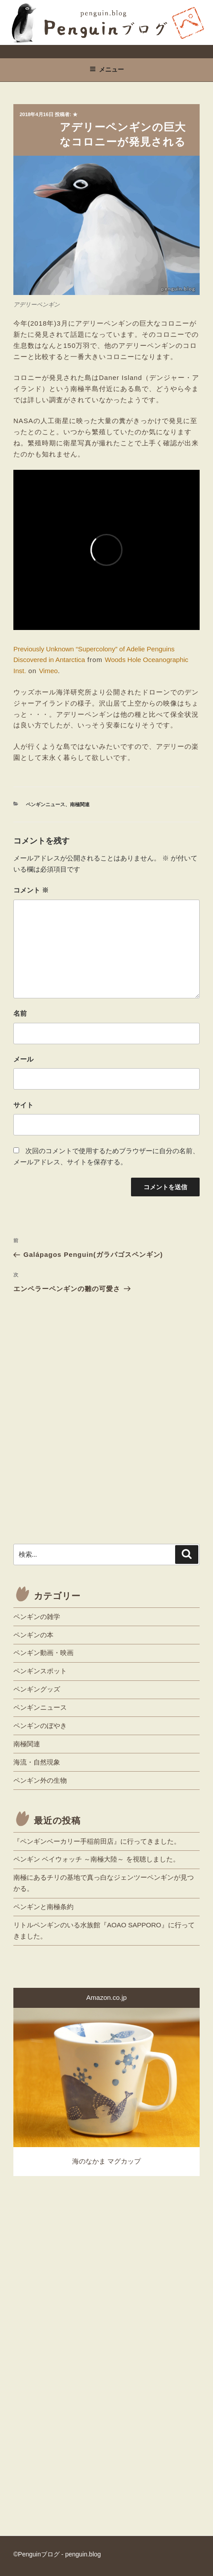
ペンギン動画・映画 (43, 1652)
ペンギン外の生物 (40, 1780)
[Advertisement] (106, 1427)
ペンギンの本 (33, 1635)
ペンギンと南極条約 (43, 1906)
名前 (20, 1013)
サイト (23, 1105)
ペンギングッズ (36, 1689)
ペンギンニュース (45, 804)
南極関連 (80, 804)
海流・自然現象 (36, 1762)
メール (23, 1059)
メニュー (107, 69)
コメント (31, 890)
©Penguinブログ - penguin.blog (57, 2554)
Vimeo (48, 670)
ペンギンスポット (40, 1671)
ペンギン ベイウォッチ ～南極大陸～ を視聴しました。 (96, 1859)
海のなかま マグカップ (106, 2161)
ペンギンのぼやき (40, 1725)
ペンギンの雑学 (36, 1616)
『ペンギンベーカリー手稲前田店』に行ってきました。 (96, 1841)
